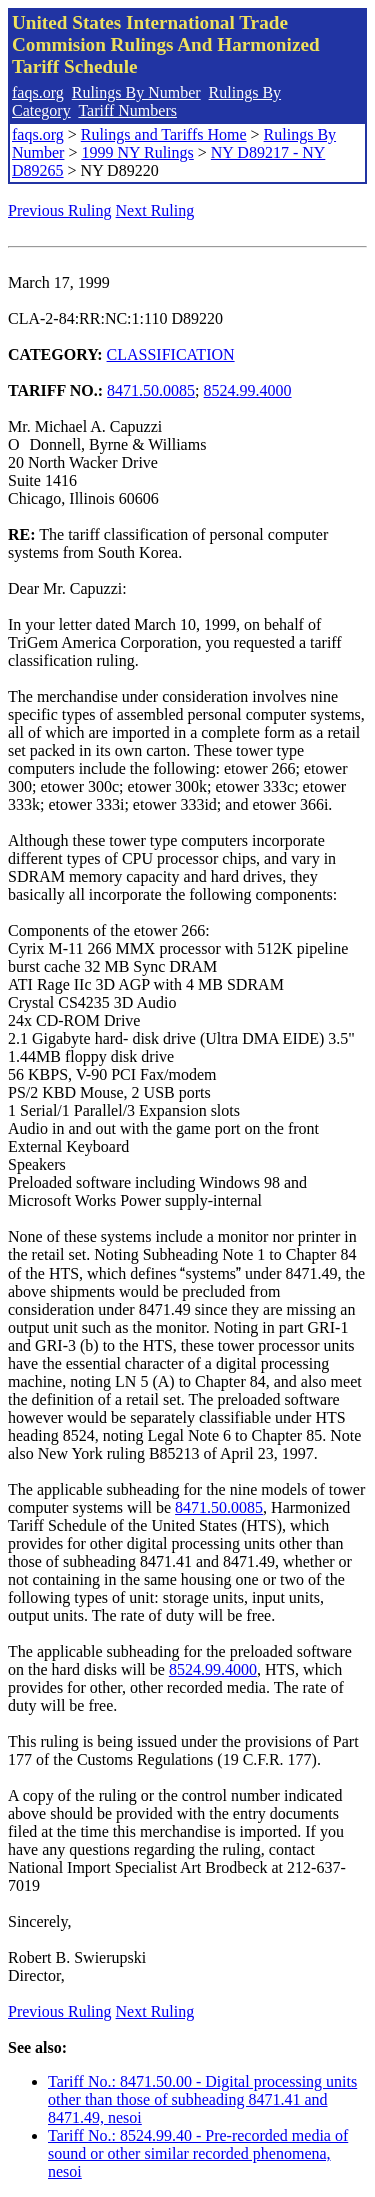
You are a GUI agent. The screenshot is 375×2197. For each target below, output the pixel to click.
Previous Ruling (60, 210)
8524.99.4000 (248, 390)
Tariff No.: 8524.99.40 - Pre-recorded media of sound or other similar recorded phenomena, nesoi (198, 2153)
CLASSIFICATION (171, 354)
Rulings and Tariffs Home (164, 134)
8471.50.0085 (151, 390)
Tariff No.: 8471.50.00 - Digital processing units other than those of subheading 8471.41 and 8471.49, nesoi (202, 2099)
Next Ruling (155, 210)
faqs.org (38, 92)
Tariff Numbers (127, 110)
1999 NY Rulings (137, 152)
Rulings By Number (136, 92)
